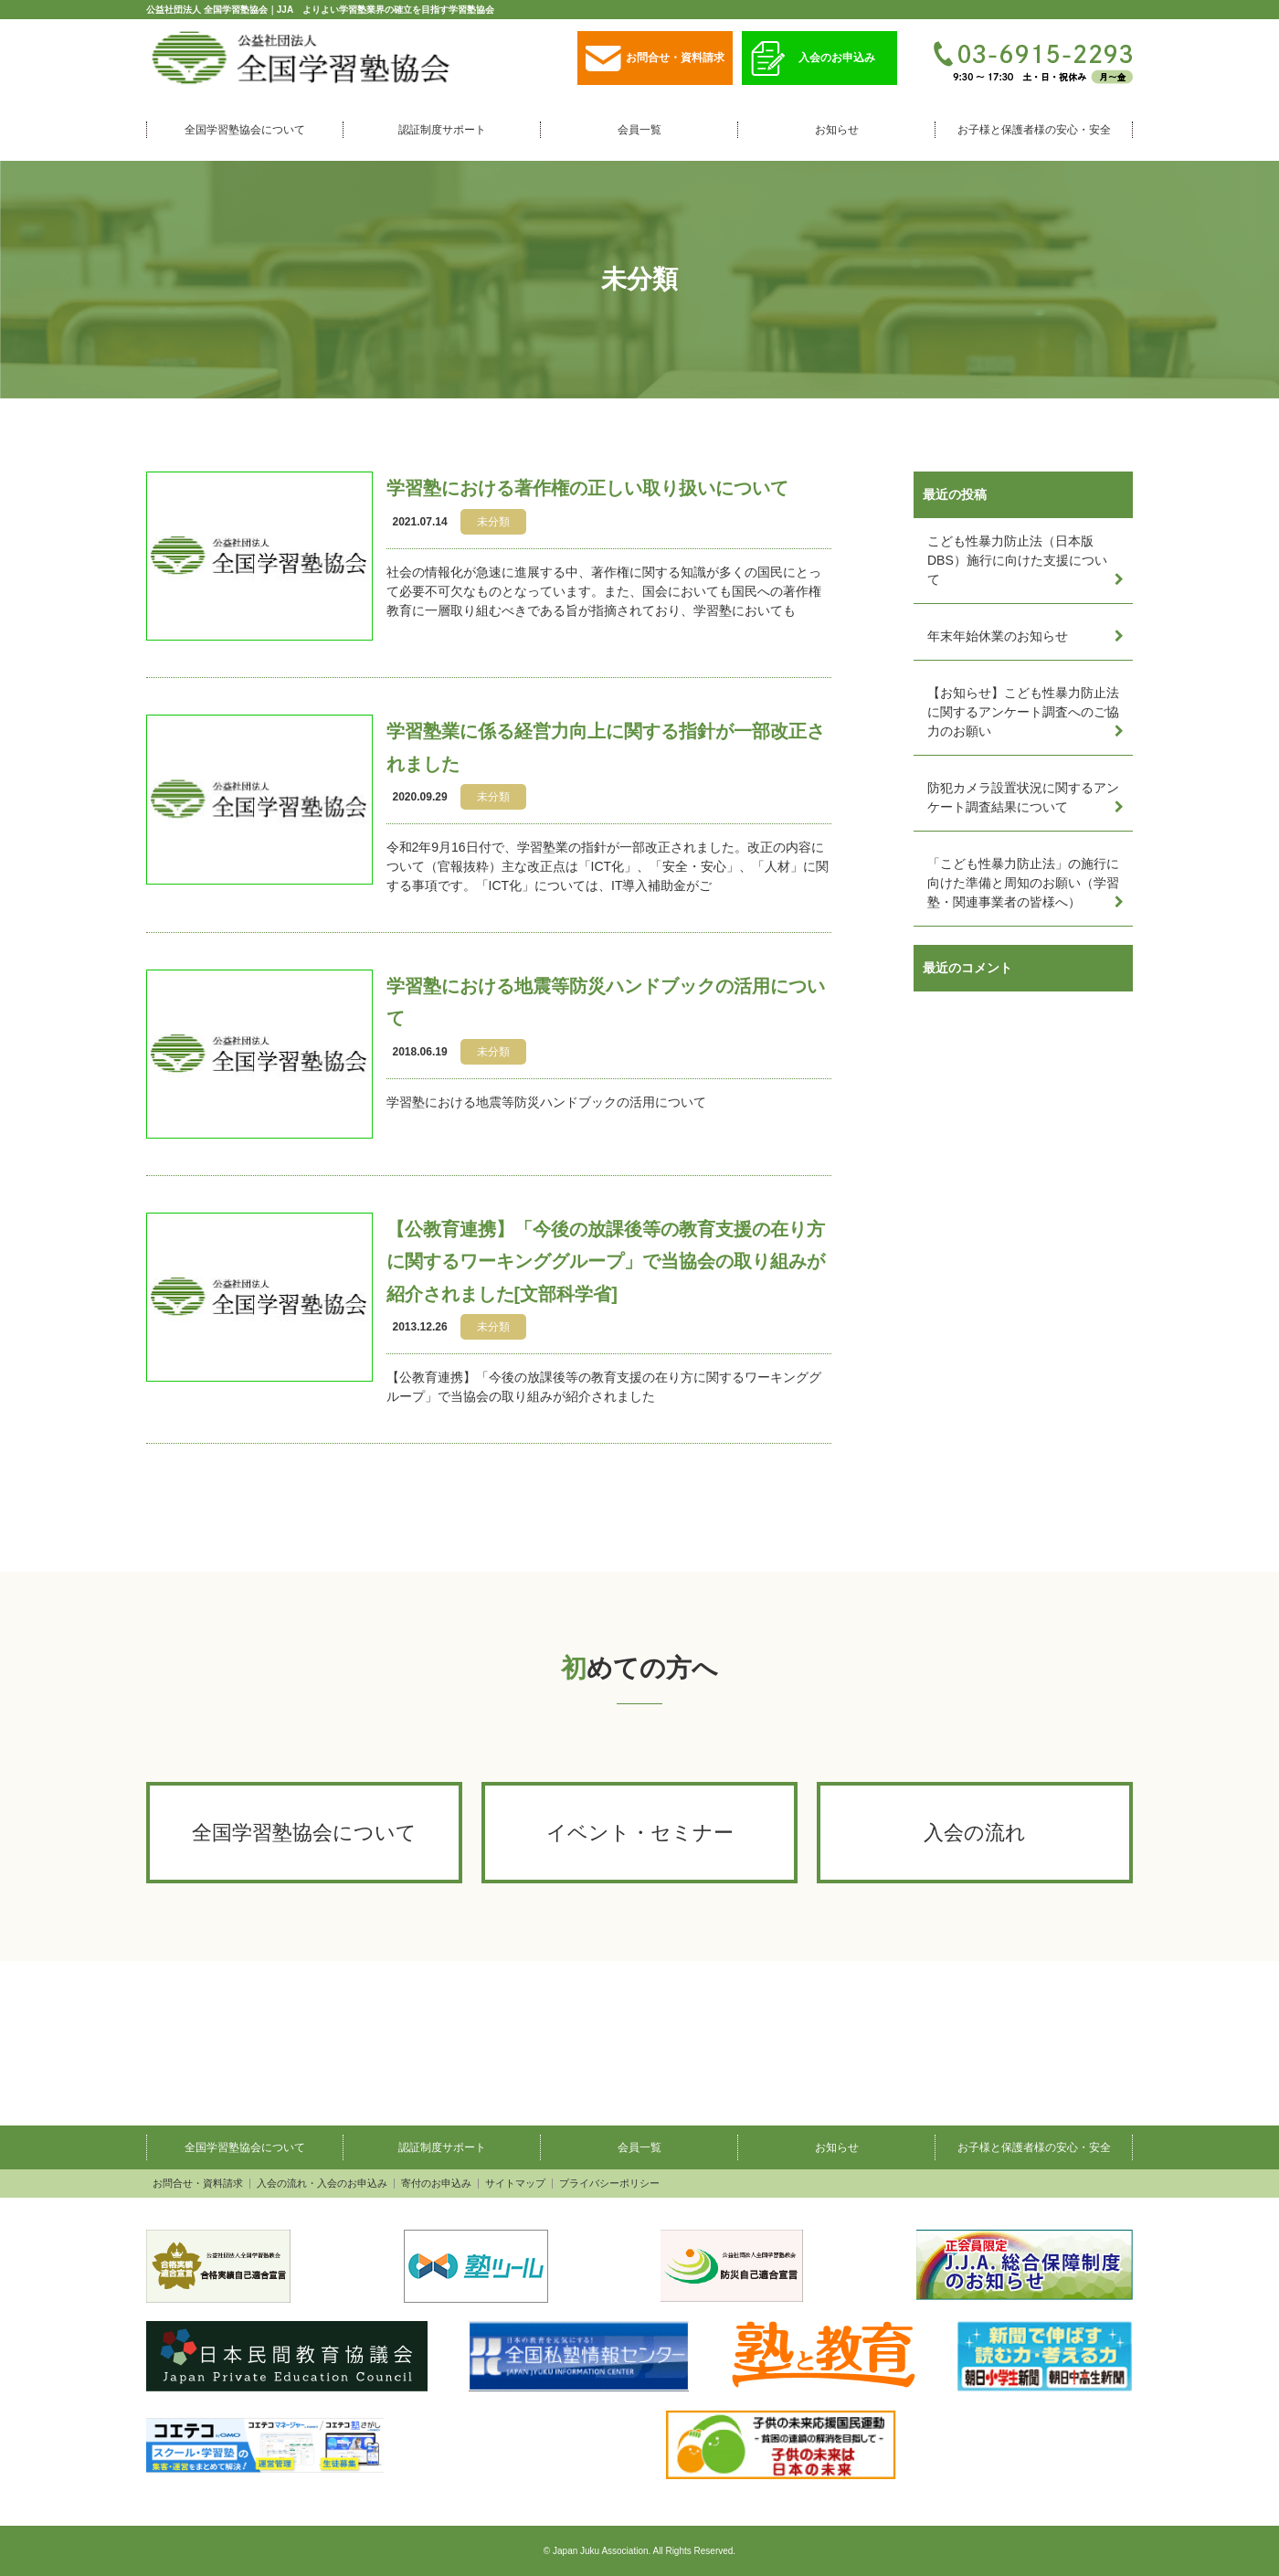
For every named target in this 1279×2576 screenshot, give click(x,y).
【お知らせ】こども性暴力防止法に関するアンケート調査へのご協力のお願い (1023, 711)
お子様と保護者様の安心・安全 (1034, 129)
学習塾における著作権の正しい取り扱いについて (587, 488)
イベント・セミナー (640, 1832)
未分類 (493, 521)
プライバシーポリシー (609, 2183)
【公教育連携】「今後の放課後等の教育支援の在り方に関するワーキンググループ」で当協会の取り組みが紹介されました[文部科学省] (605, 1261)
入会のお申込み (813, 59)
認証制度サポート (442, 129)
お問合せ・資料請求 (655, 59)
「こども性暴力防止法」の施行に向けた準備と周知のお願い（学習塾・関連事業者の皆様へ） (1023, 882)
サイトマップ (515, 2183)
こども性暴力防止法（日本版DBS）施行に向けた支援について (1017, 560)
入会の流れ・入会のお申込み (322, 2183)
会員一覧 (639, 129)
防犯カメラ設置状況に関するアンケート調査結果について (1023, 797)
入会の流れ (975, 1832)
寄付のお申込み (436, 2183)
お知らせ (837, 129)
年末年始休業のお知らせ (997, 636)
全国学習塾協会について (245, 129)
